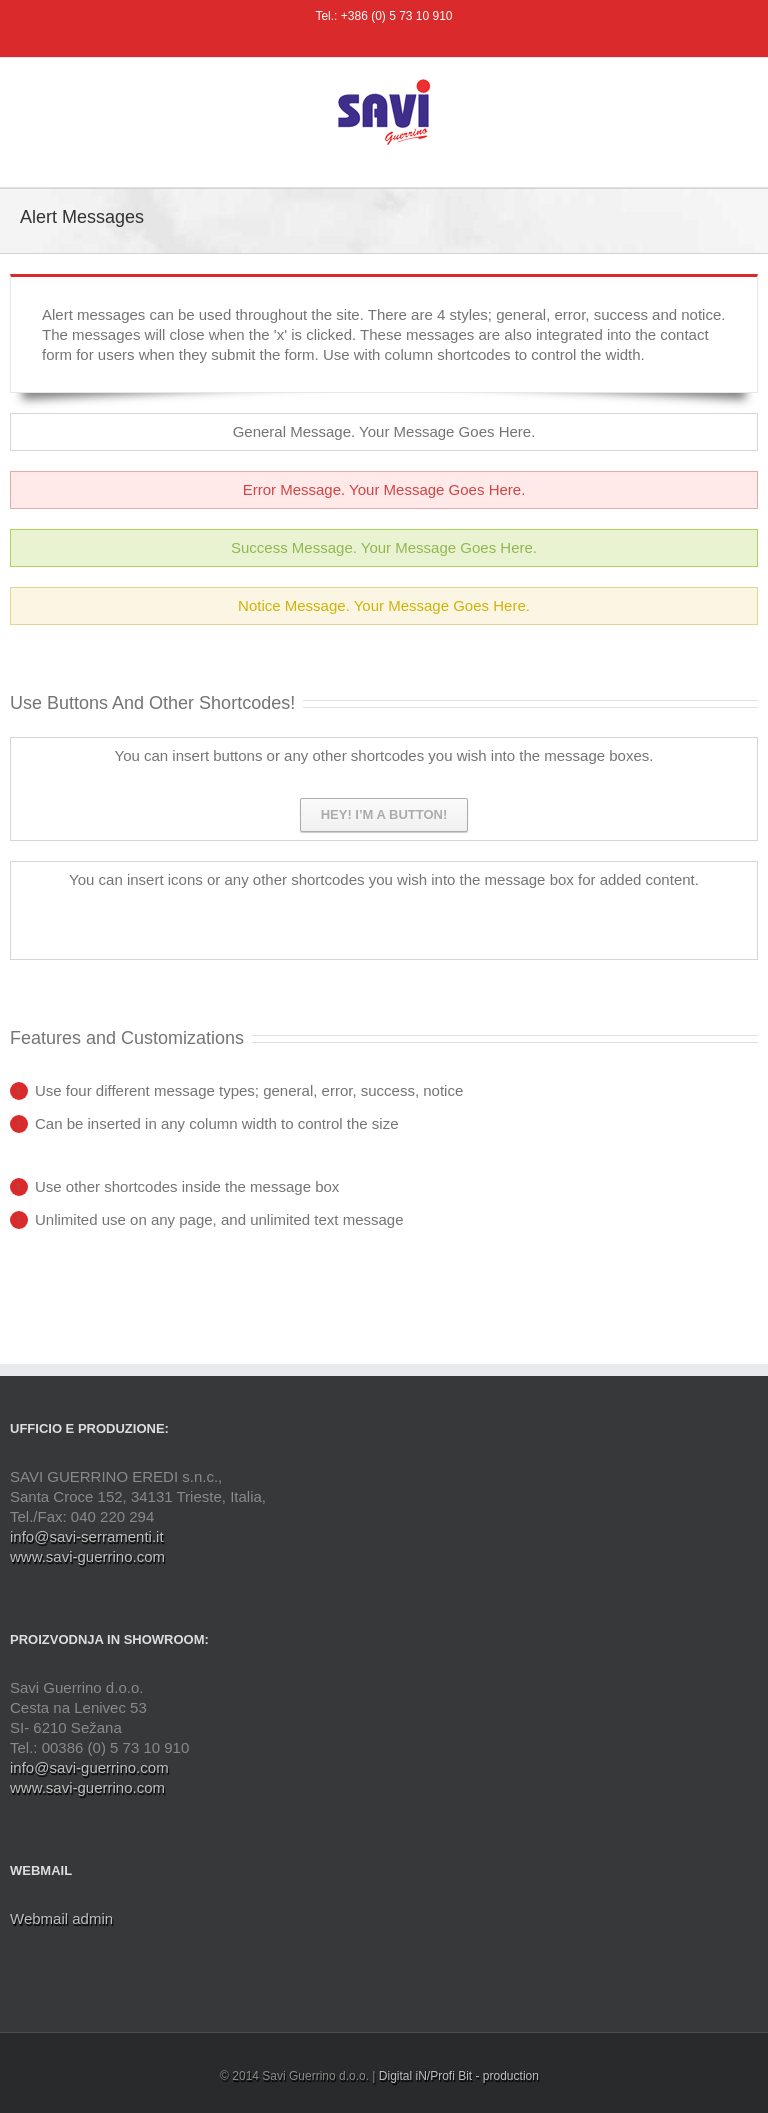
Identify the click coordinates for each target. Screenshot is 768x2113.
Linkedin (283, 916)
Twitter (177, 918)
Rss (107, 916)
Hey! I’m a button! (384, 814)
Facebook (140, 918)
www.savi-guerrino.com (87, 1556)
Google (251, 919)
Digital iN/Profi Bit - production (459, 2076)
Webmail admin (61, 1918)
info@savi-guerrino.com (89, 1767)
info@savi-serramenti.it (87, 1536)
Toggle (726, 434)
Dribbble (214, 918)
